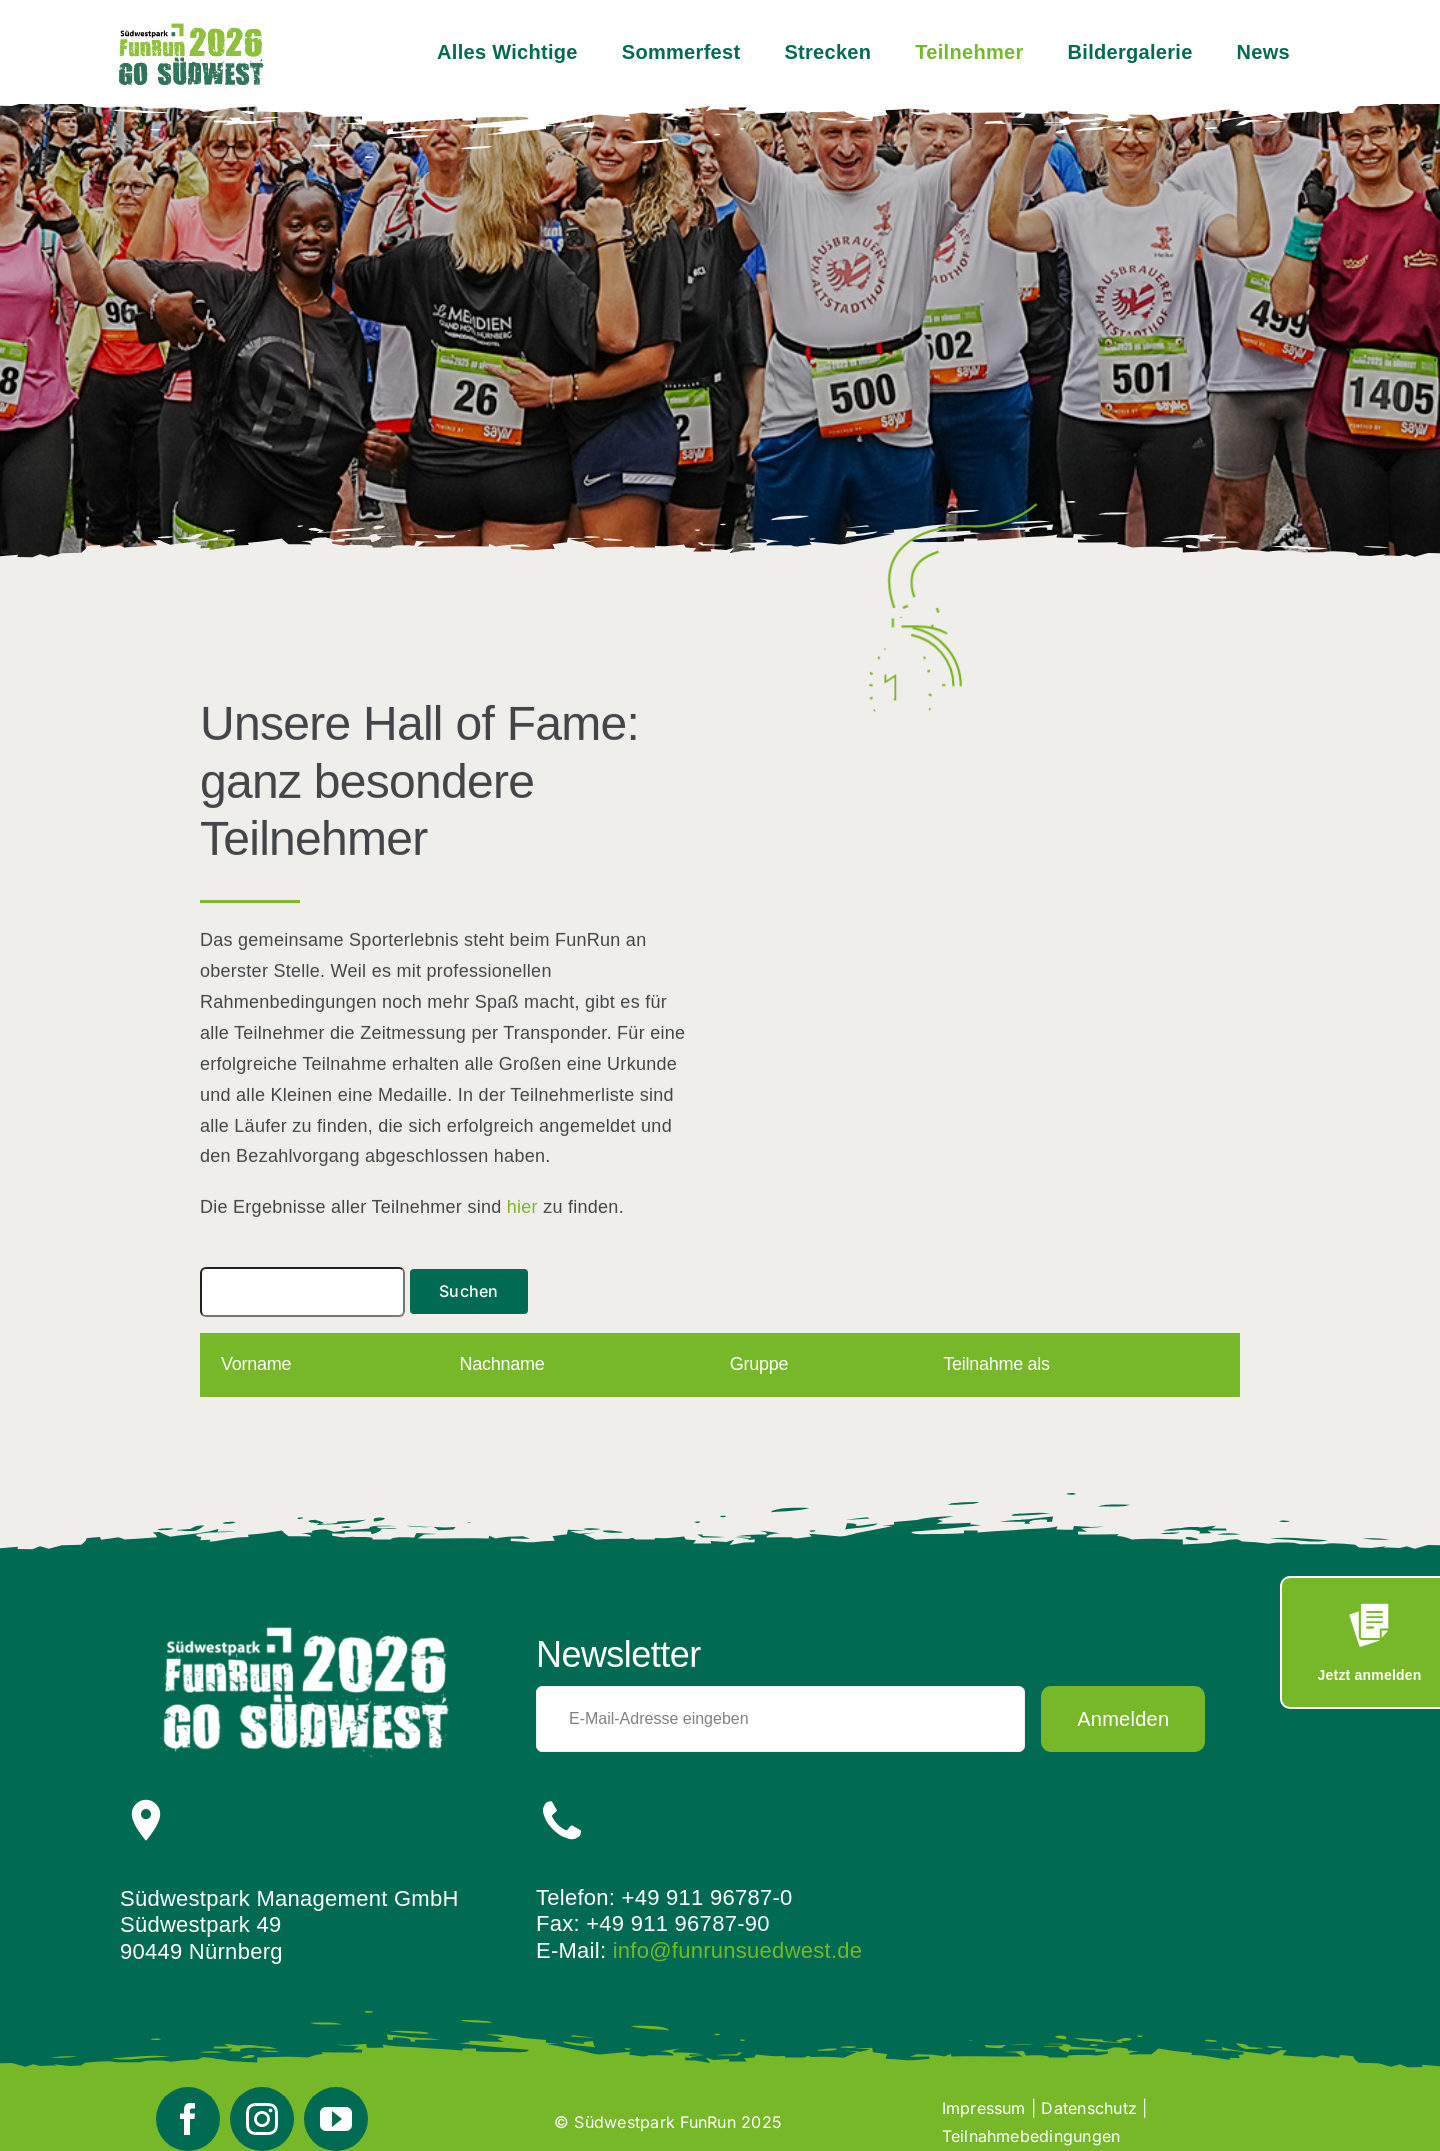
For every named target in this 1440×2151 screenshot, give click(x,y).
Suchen (468, 1291)
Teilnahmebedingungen (1031, 2136)
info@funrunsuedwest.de (738, 1950)
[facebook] (188, 2119)
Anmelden (1123, 1719)
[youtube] (336, 2119)
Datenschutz (1089, 2108)
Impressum (984, 2108)
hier (522, 1209)
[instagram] (262, 2119)
